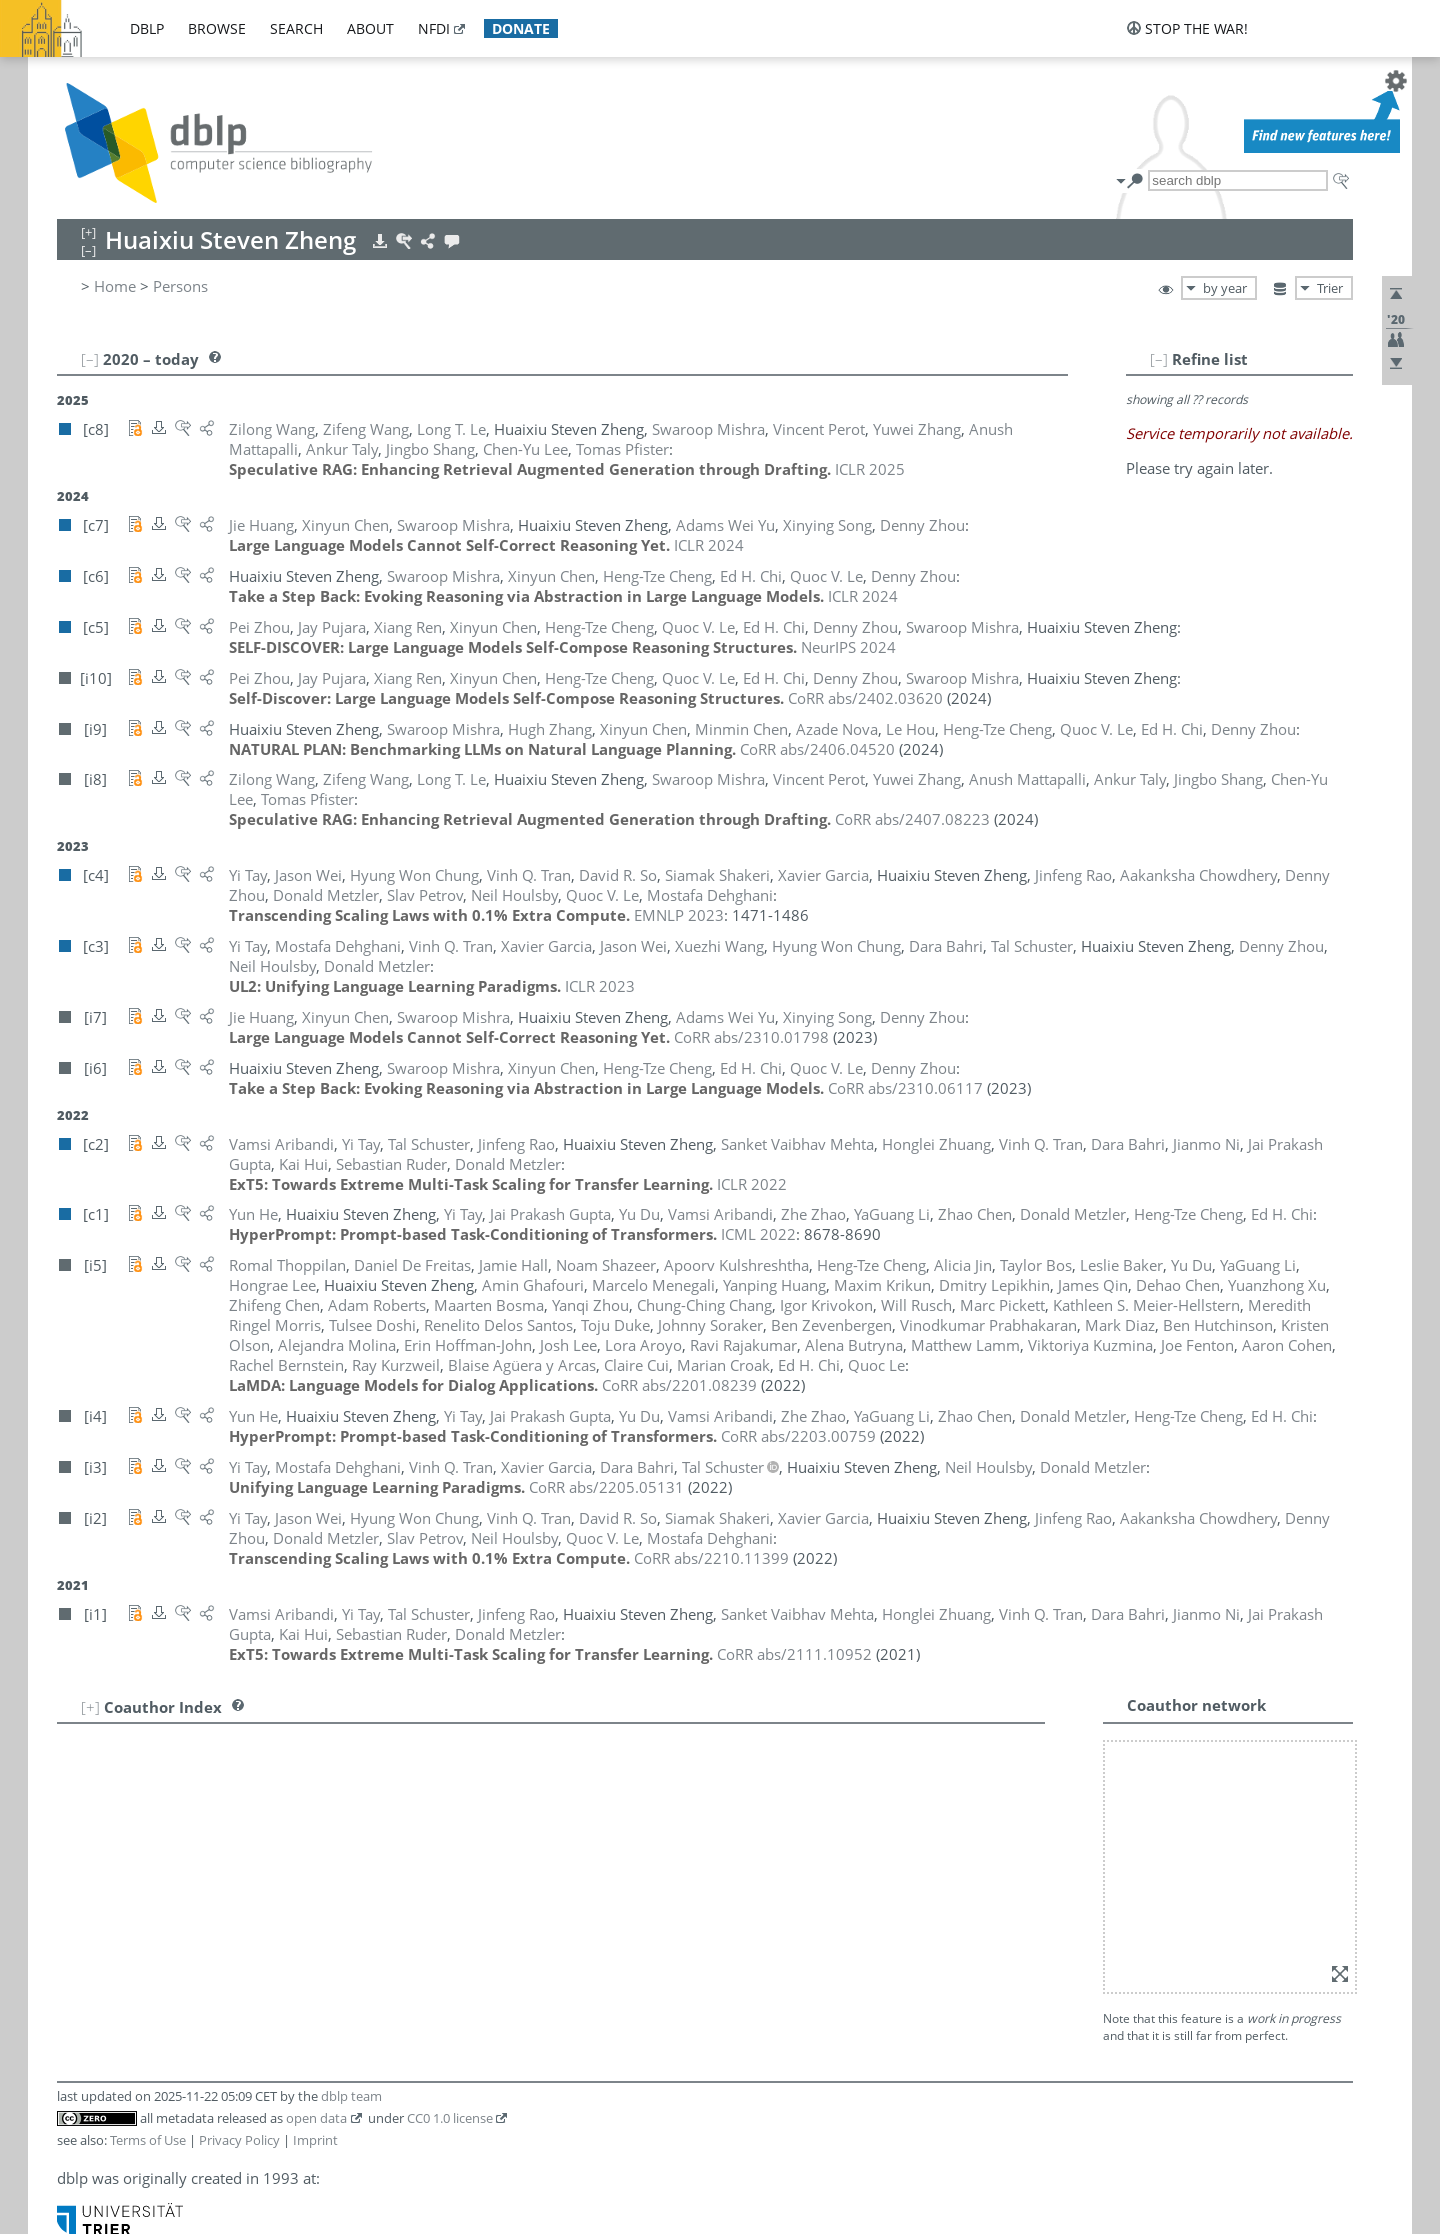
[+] (90, 1707)
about (370, 28)
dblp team (351, 2096)
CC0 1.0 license (450, 2118)
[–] (1159, 359)
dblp (147, 28)
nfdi (434, 28)
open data (316, 2118)
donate (521, 28)
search (296, 28)
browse (217, 28)
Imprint (315, 2140)
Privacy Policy (239, 2140)
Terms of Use (148, 2140)
